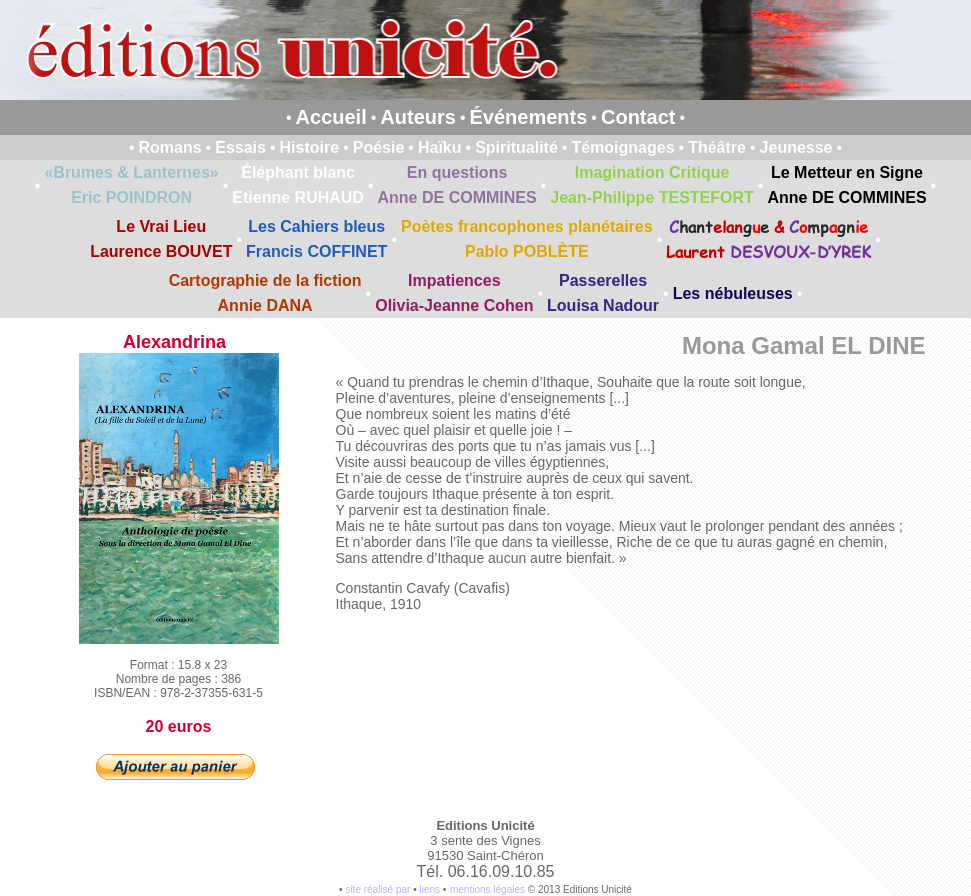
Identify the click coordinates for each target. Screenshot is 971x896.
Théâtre (717, 147)
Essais (240, 147)
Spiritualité (516, 147)
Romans (169, 147)
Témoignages (622, 147)
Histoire (310, 147)
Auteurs (418, 117)
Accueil (331, 117)
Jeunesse (796, 147)
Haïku (440, 147)
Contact (638, 117)
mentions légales (487, 889)
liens (429, 889)
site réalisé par (377, 889)
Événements (529, 117)
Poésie (379, 147)
